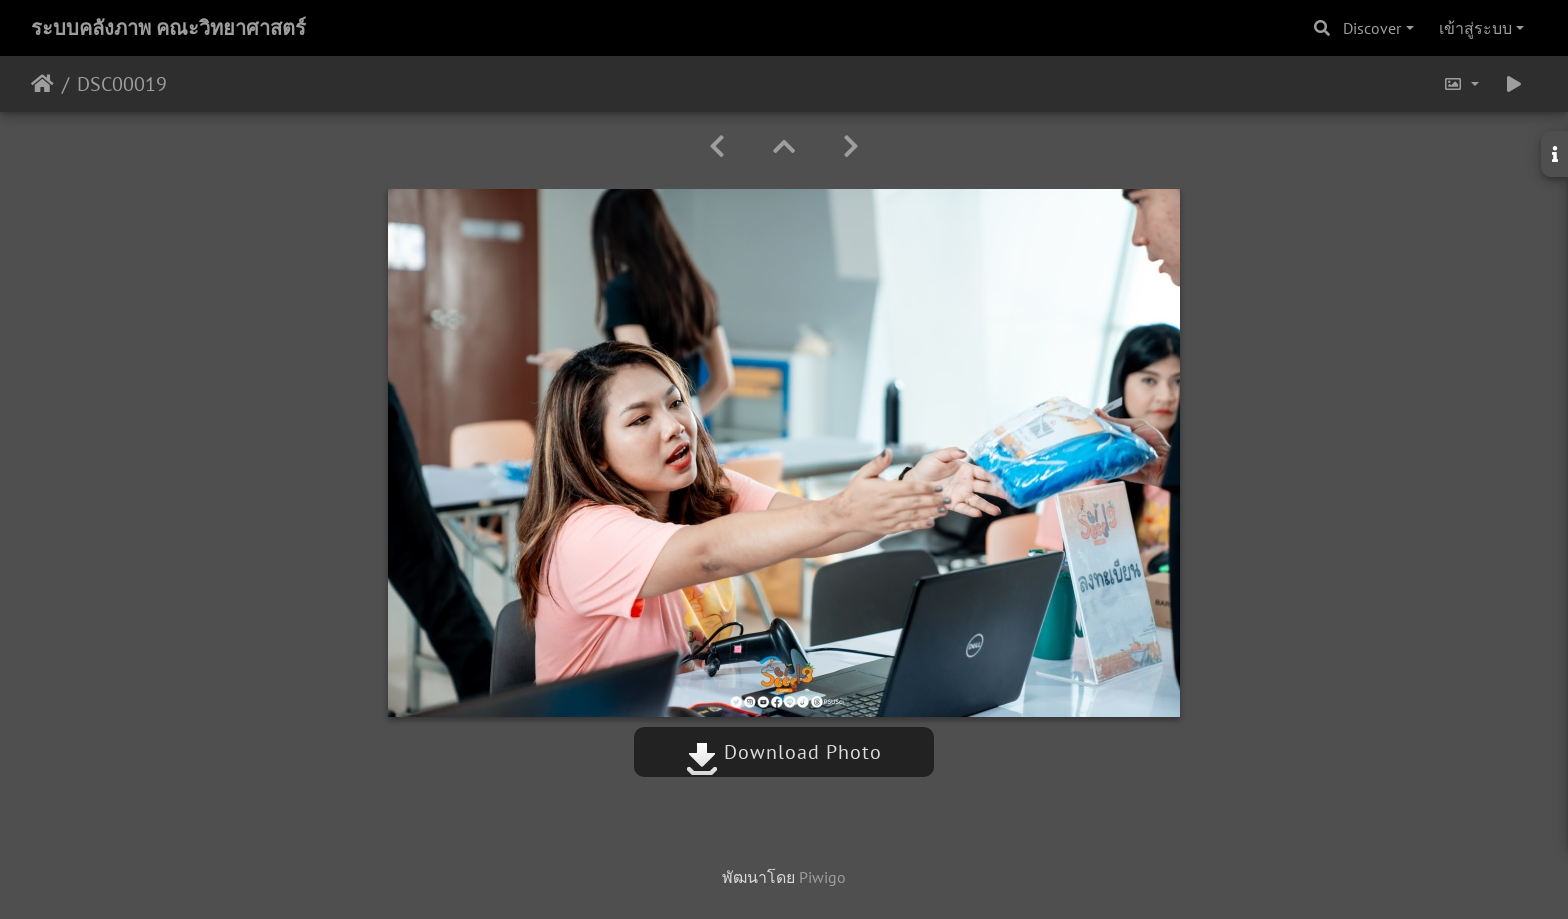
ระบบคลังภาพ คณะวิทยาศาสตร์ (168, 28)
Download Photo (784, 752)
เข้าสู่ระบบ (1475, 28)
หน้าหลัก (42, 84)
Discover (1372, 28)
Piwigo (822, 877)
